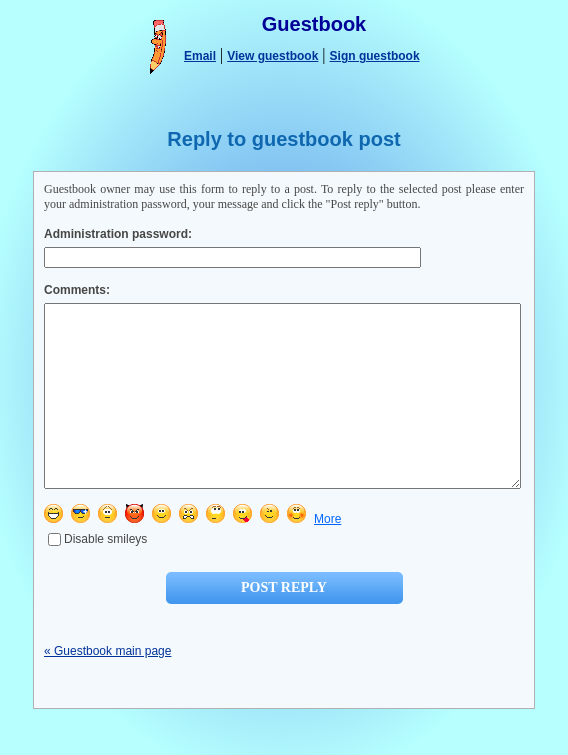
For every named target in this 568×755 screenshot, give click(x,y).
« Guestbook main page (107, 687)
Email (200, 56)
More (327, 555)
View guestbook (272, 56)
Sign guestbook (375, 56)
